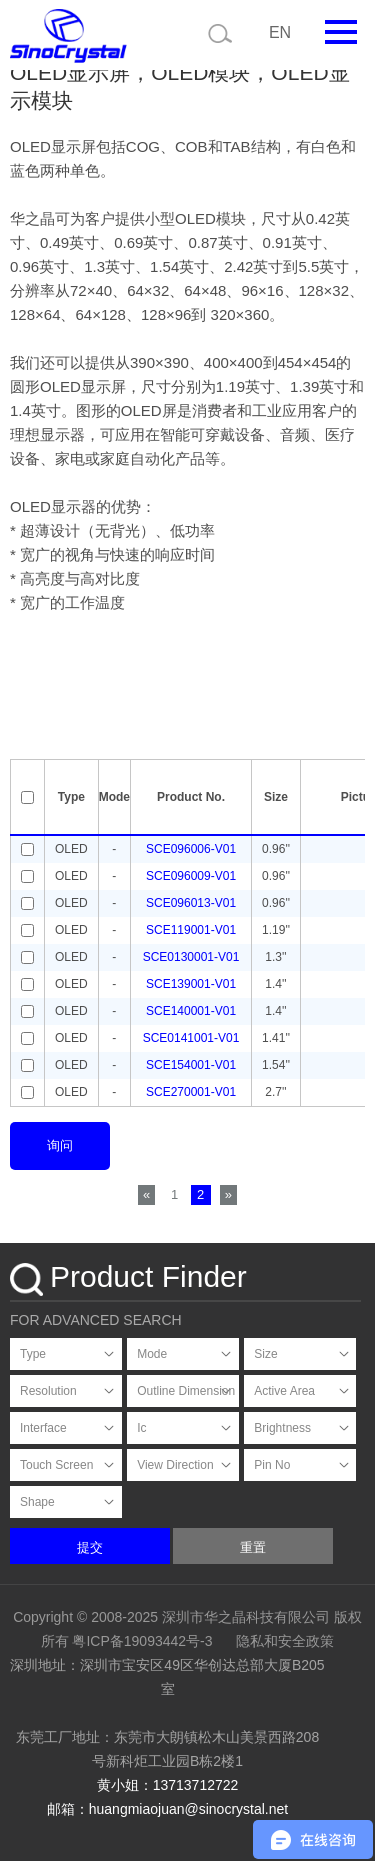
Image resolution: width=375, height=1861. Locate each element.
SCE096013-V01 (191, 903)
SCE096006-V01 (191, 849)
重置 (253, 1547)
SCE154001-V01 (191, 1065)
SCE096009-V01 (191, 876)
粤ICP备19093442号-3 (142, 1641)
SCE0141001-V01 (191, 1038)
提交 (90, 1547)
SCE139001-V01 (191, 984)
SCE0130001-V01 (191, 957)
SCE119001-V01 (191, 930)
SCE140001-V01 (191, 1011)
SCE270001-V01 (191, 1092)
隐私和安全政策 (285, 1641)
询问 (60, 1145)
